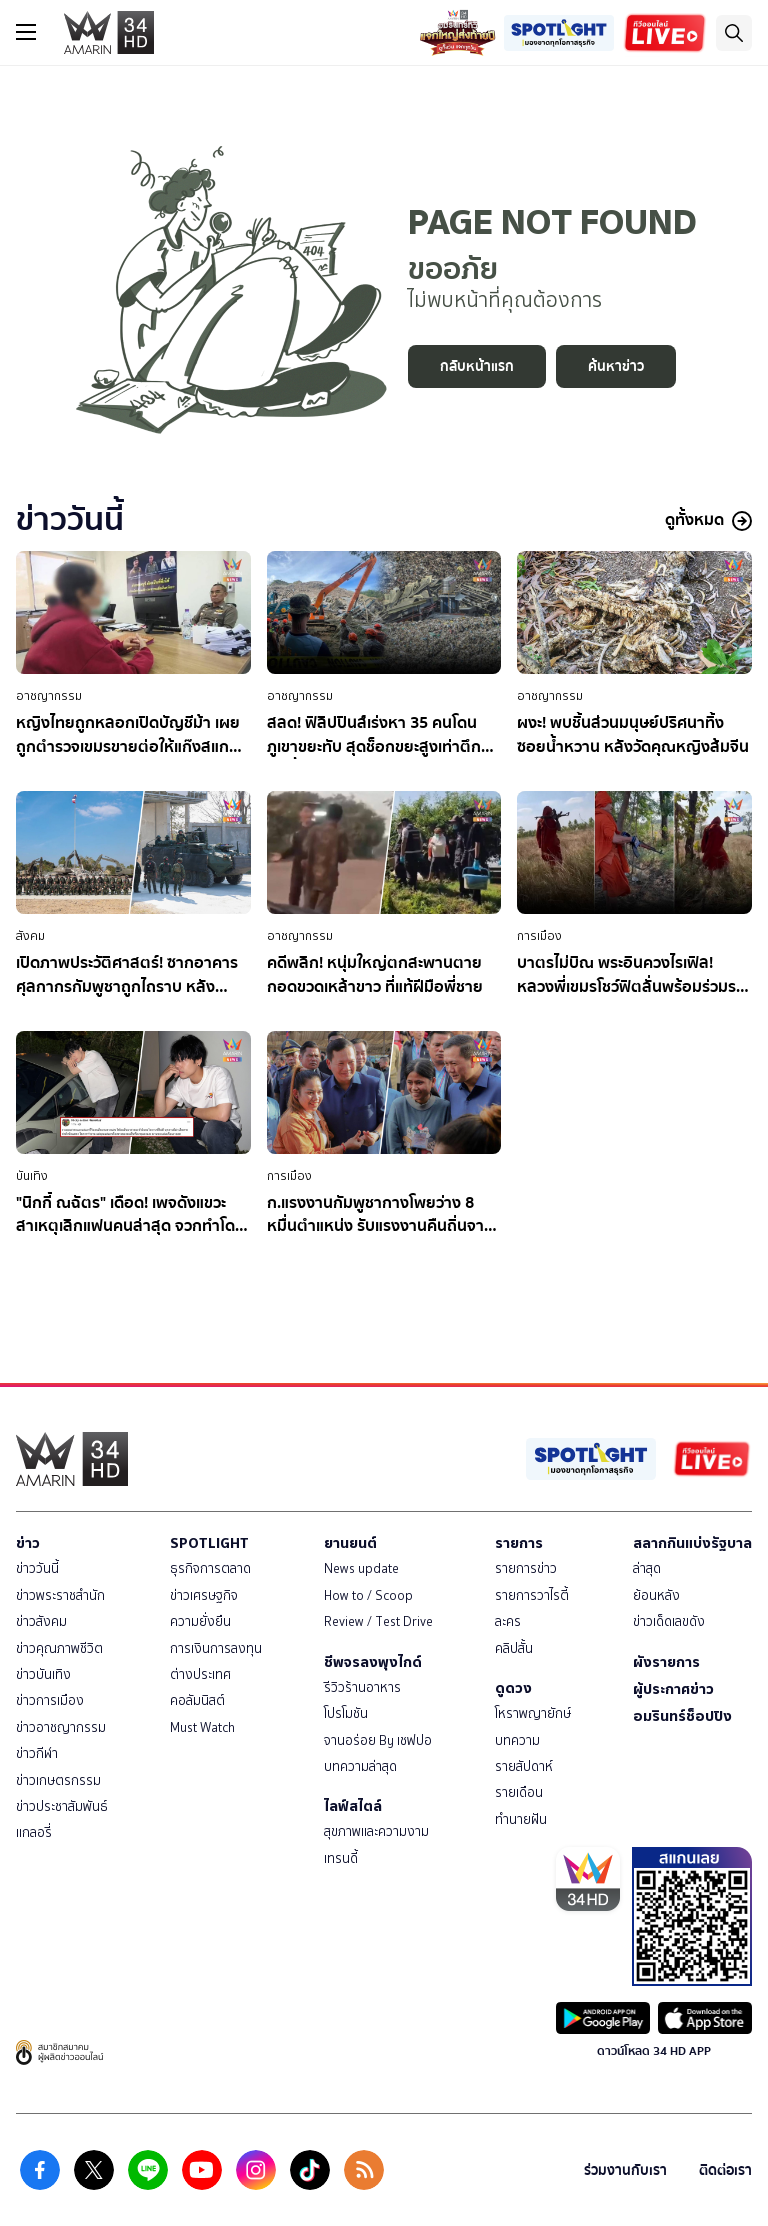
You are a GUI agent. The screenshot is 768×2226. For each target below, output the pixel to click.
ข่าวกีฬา (37, 1753)
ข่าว (28, 1543)
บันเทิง (32, 1176)
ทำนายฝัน (521, 1819)
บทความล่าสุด (360, 1766)
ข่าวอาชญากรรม (61, 1727)
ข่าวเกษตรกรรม (58, 1780)
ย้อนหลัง (656, 1595)
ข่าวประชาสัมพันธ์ (62, 1806)
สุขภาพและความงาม (376, 1831)
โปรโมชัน (346, 1713)
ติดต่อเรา (725, 2170)
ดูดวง (513, 1688)
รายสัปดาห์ (524, 1766)
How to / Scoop (368, 1595)
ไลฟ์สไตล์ (353, 1806)
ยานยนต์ (350, 1543)
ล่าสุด (647, 1568)
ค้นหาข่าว (616, 366)
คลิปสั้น (514, 1648)
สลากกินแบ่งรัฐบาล (692, 1543)
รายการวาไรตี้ (532, 1595)
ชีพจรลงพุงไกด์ (373, 1662)
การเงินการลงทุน (216, 1648)
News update (361, 1568)
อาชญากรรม (49, 696)
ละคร (508, 1621)
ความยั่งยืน (200, 1621)
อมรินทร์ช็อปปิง (682, 1716)
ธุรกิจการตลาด (210, 1568)
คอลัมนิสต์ (197, 1700)
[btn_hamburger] (26, 32)
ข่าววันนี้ (37, 1568)
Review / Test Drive (378, 1621)
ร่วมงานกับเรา (625, 2170)
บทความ (517, 1740)
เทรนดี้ (341, 1858)
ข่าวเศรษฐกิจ (204, 1595)
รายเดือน (519, 1792)
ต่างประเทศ (200, 1674)
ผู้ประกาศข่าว (673, 1689)
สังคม (30, 936)
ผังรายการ (666, 1662)
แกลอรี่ (34, 1832)
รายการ (519, 1543)
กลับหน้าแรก (477, 366)
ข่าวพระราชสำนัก (60, 1595)
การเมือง (539, 936)
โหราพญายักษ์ (533, 1713)
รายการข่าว (526, 1568)
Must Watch (202, 1727)
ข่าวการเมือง (50, 1700)
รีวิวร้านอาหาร (362, 1687)
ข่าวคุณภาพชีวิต (59, 1648)
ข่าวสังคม (41, 1621)
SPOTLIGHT (209, 1543)
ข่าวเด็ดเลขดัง (669, 1621)
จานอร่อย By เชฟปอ (378, 1740)
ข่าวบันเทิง (43, 1674)
